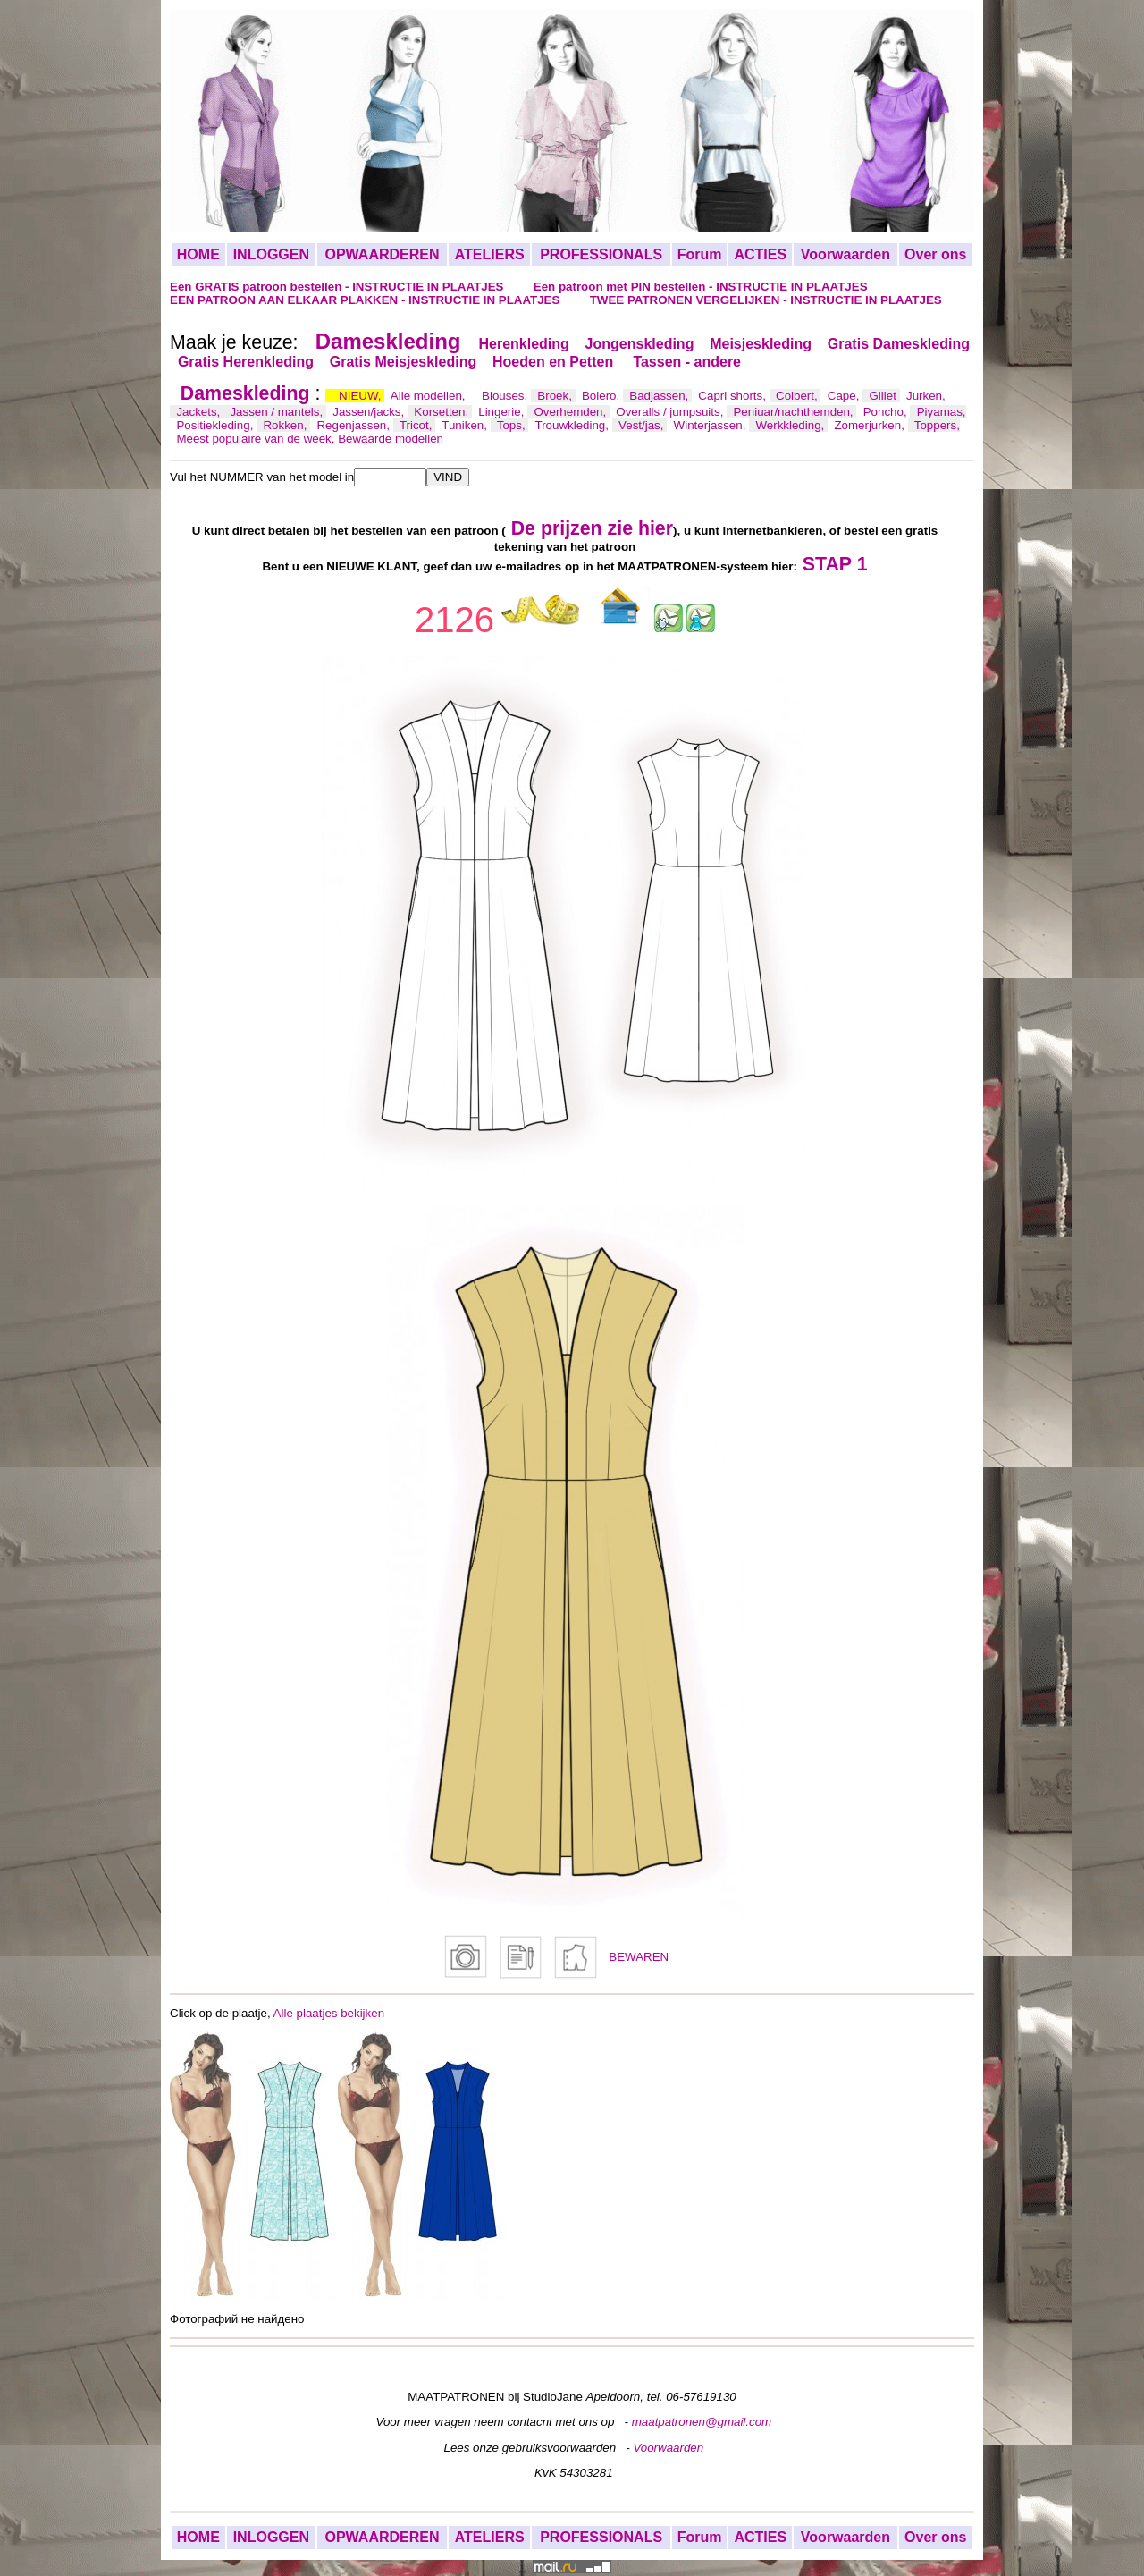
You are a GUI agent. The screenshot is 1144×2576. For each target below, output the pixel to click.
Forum (699, 254)
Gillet (885, 395)
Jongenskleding (639, 343)
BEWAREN (639, 1957)
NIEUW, (361, 395)
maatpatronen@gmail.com (702, 2421)
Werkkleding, (791, 425)
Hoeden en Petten (555, 361)
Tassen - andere (687, 361)
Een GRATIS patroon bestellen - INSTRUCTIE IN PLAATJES (338, 286)
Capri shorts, (733, 395)
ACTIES (760, 254)
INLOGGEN (271, 254)
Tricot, (417, 425)
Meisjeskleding (761, 343)
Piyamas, (941, 411)
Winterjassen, (711, 425)
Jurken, (926, 395)
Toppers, (937, 425)
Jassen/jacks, (370, 411)
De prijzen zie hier (592, 528)
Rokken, (286, 425)
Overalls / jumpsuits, (671, 411)
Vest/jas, (642, 425)
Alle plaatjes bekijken (328, 2013)
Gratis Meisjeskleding (403, 361)
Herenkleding (523, 343)
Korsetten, (442, 411)
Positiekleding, (216, 425)
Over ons (935, 254)
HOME (198, 254)
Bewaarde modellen (390, 438)
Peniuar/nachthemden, (794, 411)
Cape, (845, 395)
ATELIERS (490, 254)
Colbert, (798, 395)
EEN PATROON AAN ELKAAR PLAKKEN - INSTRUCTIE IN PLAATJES (366, 300)
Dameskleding (388, 341)
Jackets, (199, 411)
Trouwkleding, (573, 425)
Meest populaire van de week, (257, 438)
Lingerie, (502, 411)
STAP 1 (835, 564)
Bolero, (602, 395)
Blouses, (506, 395)
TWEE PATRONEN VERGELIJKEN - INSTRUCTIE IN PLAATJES (766, 300)
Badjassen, (660, 395)
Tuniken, (466, 425)
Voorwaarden (845, 254)
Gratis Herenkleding (246, 361)
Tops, (513, 425)
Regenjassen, (354, 425)
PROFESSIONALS (601, 254)
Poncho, (887, 411)
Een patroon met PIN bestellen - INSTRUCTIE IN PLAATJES (701, 286)
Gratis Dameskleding (899, 343)
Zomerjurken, (870, 425)
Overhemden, (571, 411)
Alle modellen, (429, 395)
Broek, (556, 395)
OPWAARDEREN (381, 254)
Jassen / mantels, (277, 411)
